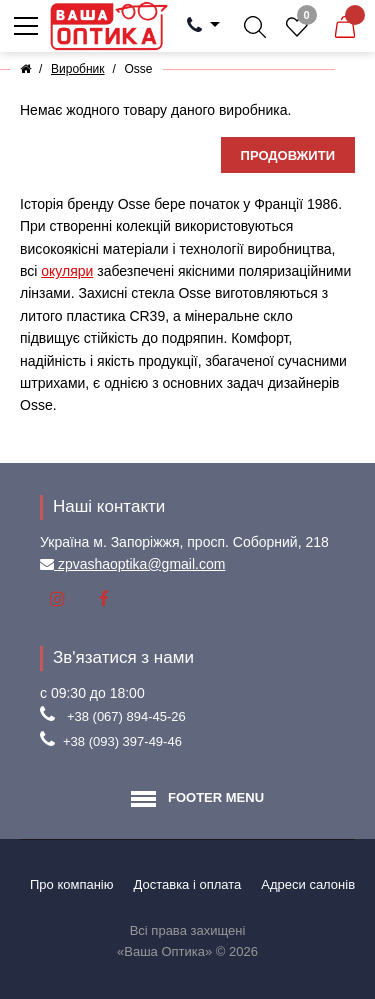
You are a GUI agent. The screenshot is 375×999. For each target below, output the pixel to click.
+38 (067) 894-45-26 (126, 716)
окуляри (67, 271)
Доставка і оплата (188, 884)
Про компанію (72, 884)
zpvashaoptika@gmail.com (139, 564)
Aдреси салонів (308, 884)
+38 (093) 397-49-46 (122, 741)
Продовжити (288, 155)
